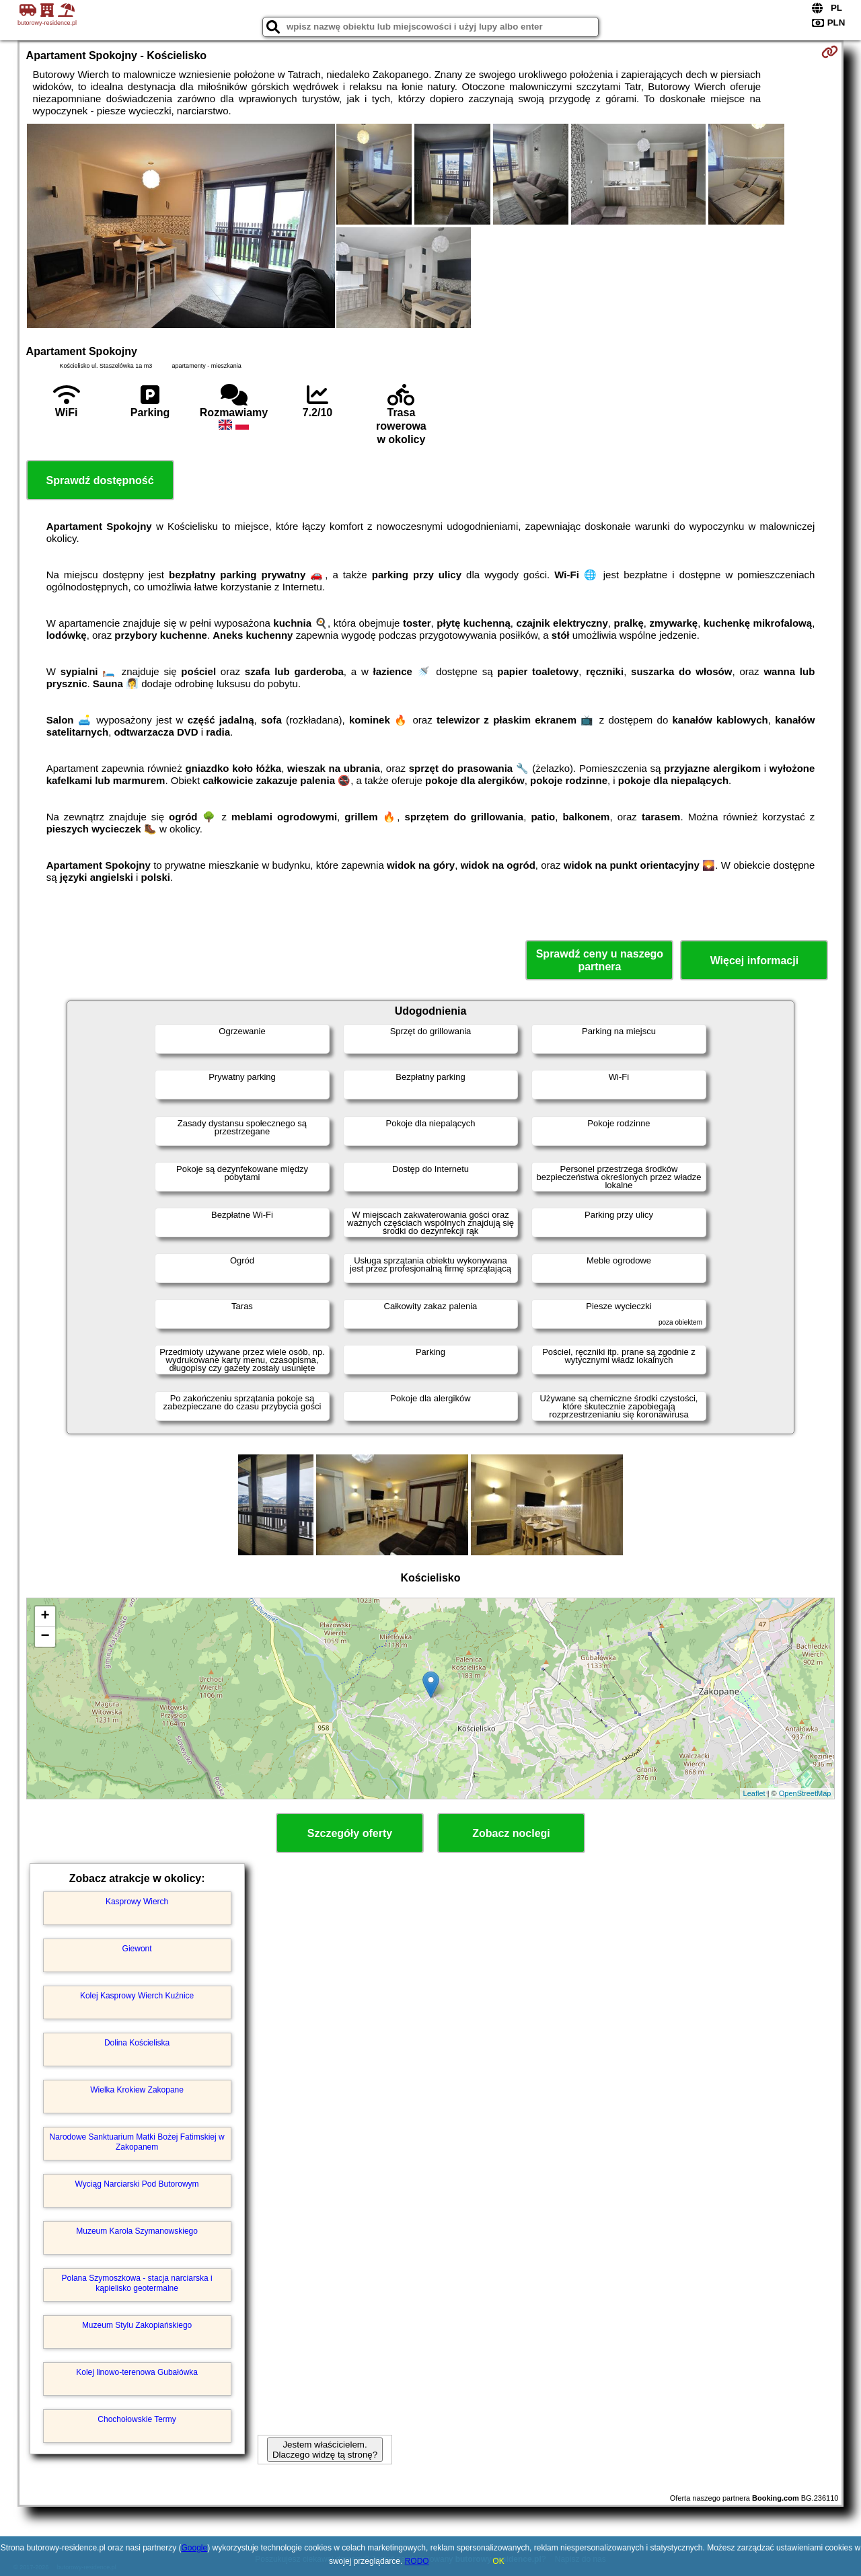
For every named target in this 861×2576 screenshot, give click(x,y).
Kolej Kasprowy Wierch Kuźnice (137, 1995)
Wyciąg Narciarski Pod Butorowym (137, 2184)
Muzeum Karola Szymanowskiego (137, 2231)
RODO (417, 2561)
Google (195, 2547)
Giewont (137, 1948)
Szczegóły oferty (349, 1833)
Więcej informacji (754, 960)
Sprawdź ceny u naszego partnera (599, 960)
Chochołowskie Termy (137, 2419)
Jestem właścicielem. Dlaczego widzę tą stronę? (324, 2450)
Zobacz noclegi (511, 1833)
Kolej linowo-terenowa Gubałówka (137, 2372)
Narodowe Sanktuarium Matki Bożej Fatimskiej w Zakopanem (137, 2141)
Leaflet (754, 1793)
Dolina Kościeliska (137, 2042)
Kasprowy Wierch (137, 1901)
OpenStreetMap (805, 1793)
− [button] (44, 1637)
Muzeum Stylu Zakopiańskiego (137, 2325)
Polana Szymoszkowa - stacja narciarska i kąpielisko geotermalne (137, 2282)
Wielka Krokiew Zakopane (137, 2090)
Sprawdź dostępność (100, 480)
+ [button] (44, 1616)
